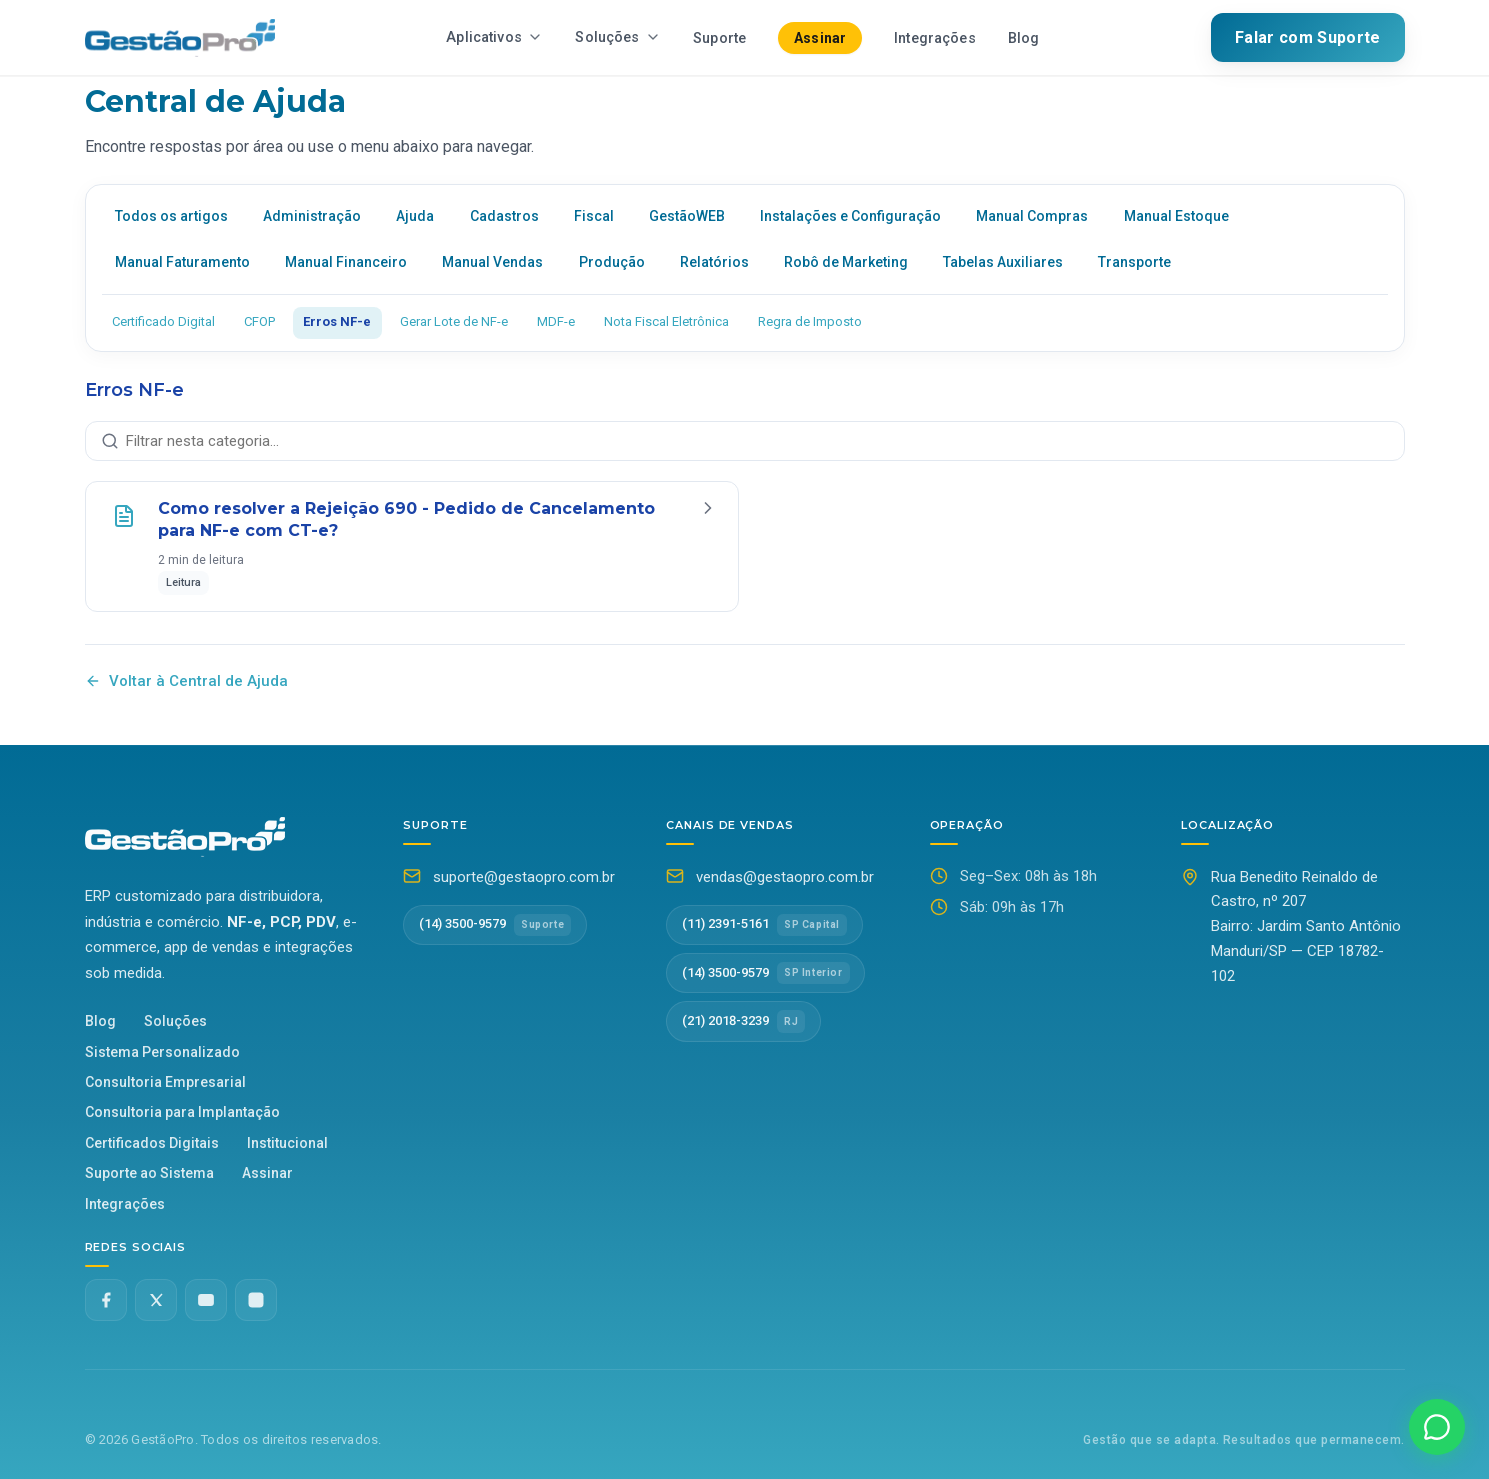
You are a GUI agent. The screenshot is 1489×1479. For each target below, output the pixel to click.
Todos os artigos (171, 216)
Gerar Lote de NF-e (454, 321)
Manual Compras (1032, 216)
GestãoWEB (687, 216)
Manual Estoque (1176, 216)
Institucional (287, 1143)
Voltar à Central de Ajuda (186, 681)
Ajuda (415, 216)
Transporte (1134, 262)
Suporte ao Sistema (149, 1173)
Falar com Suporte (1307, 37)
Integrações (935, 38)
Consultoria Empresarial (165, 1082)
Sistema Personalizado (162, 1052)
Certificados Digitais (152, 1143)
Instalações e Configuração (850, 216)
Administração (312, 216)
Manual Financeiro (346, 262)
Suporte (719, 38)
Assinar (820, 38)
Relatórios (714, 262)
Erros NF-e (337, 321)
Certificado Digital (163, 321)
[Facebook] (106, 1300)
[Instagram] (256, 1300)
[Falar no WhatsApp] (1437, 1427)
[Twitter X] (156, 1300)
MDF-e (556, 321)
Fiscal (594, 216)
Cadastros (504, 216)
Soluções (618, 37)
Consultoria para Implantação (182, 1112)
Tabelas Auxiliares (1003, 262)
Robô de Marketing (846, 262)
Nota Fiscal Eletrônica (666, 321)
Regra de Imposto (810, 321)
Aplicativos (494, 37)
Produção (612, 262)
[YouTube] (206, 1300)
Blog (1024, 38)
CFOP (259, 321)
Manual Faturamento (182, 262)
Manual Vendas (492, 262)
